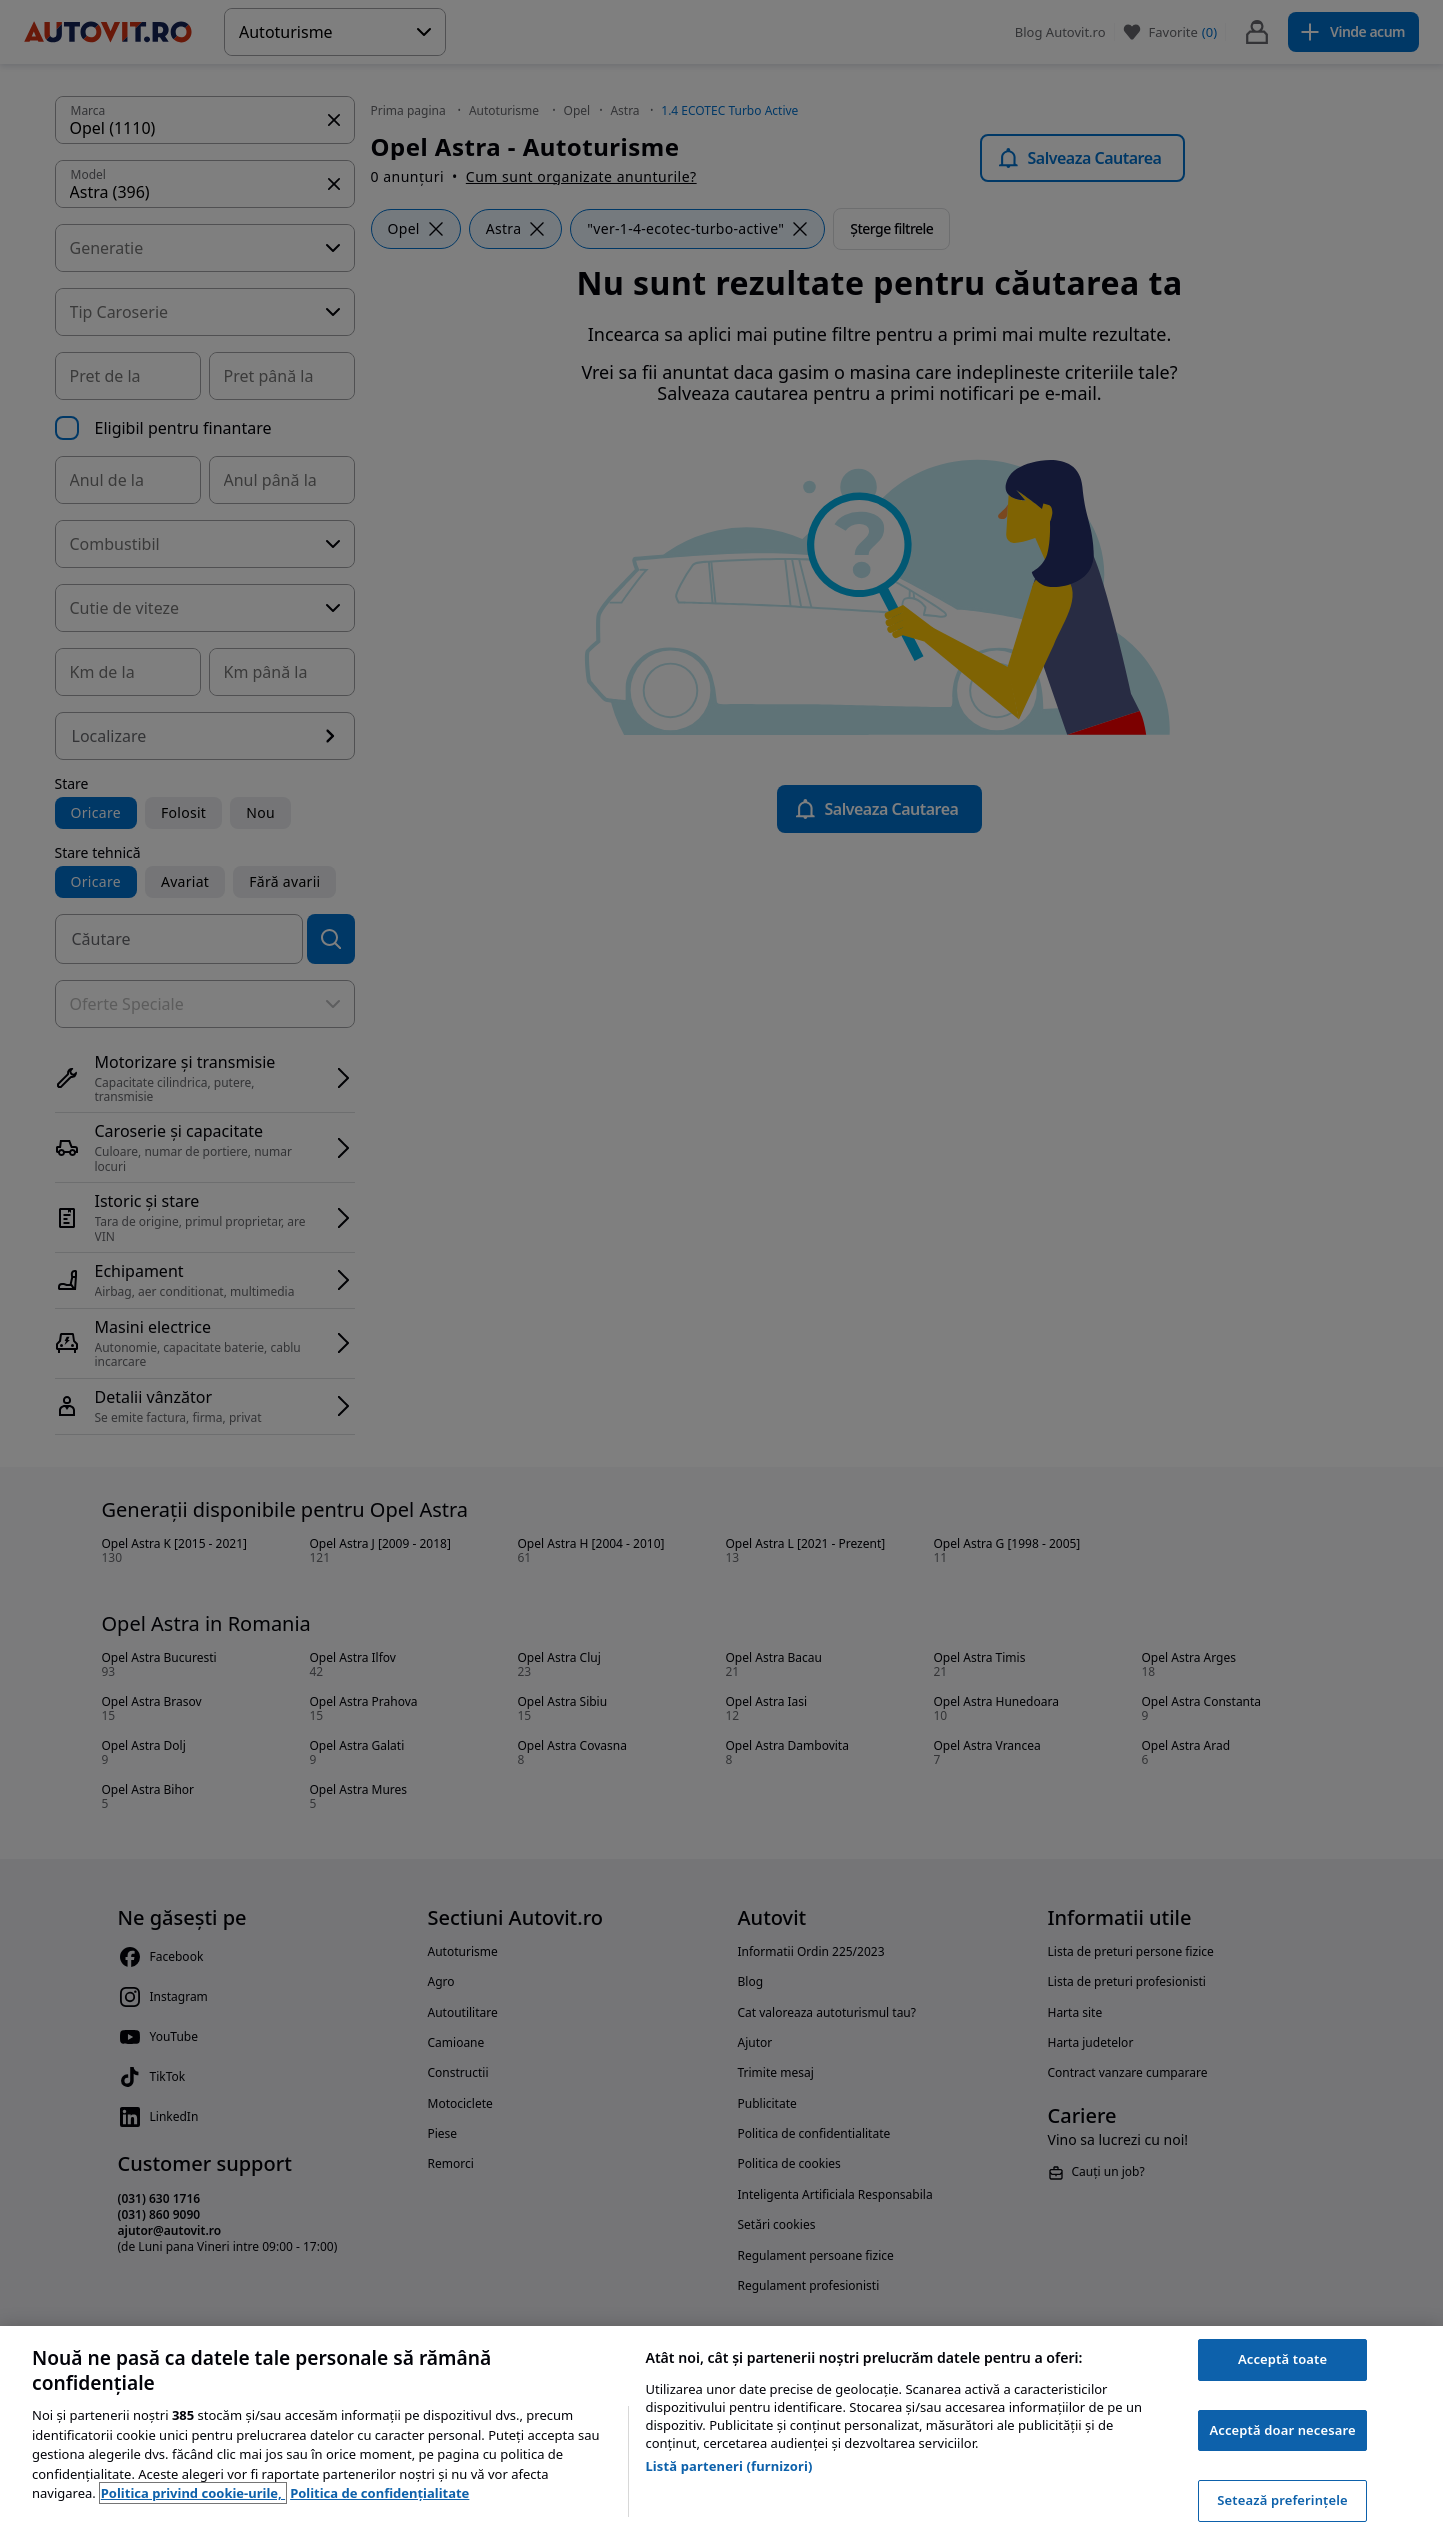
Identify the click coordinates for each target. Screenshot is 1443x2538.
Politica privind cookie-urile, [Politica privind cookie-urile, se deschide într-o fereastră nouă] (193, 2493)
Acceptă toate (1282, 2359)
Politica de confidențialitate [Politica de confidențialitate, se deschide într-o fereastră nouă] (379, 2493)
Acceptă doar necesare (1282, 2430)
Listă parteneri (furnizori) (728, 2466)
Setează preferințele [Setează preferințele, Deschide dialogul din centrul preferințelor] (1282, 2500)
